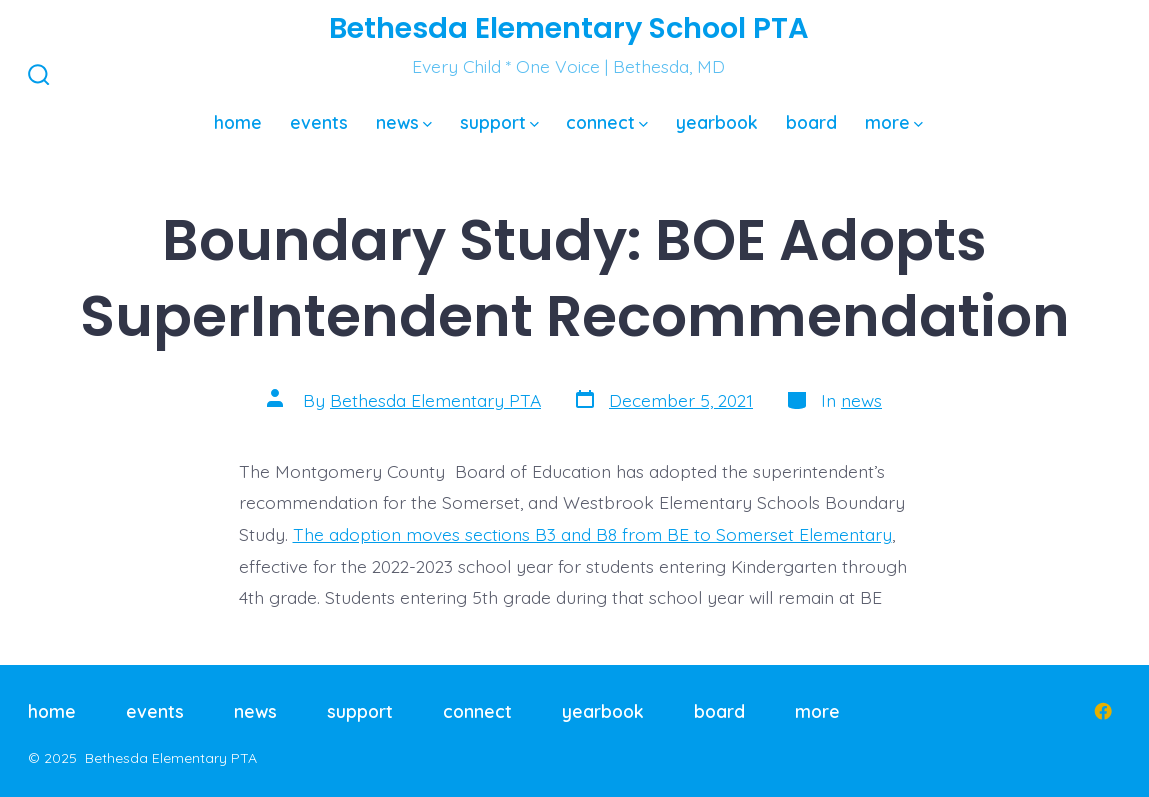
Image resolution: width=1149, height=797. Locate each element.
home (238, 122)
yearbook (717, 122)
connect (607, 122)
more (894, 122)
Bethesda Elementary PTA (435, 400)
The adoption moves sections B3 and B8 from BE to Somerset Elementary (592, 534)
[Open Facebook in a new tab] (1103, 711)
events (319, 122)
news (404, 122)
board (811, 122)
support (499, 122)
